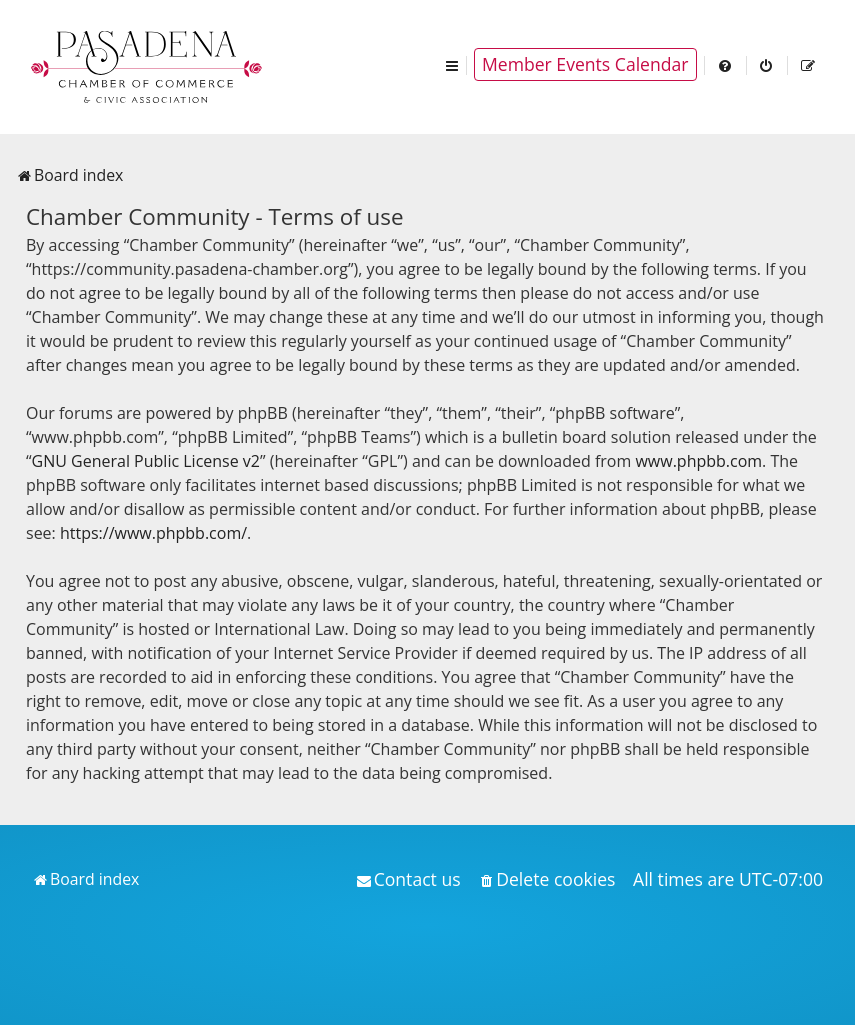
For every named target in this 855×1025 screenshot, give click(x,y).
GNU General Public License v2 (146, 461)
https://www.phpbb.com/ (153, 533)
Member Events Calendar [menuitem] (585, 64)
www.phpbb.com (698, 461)
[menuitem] (726, 64)
